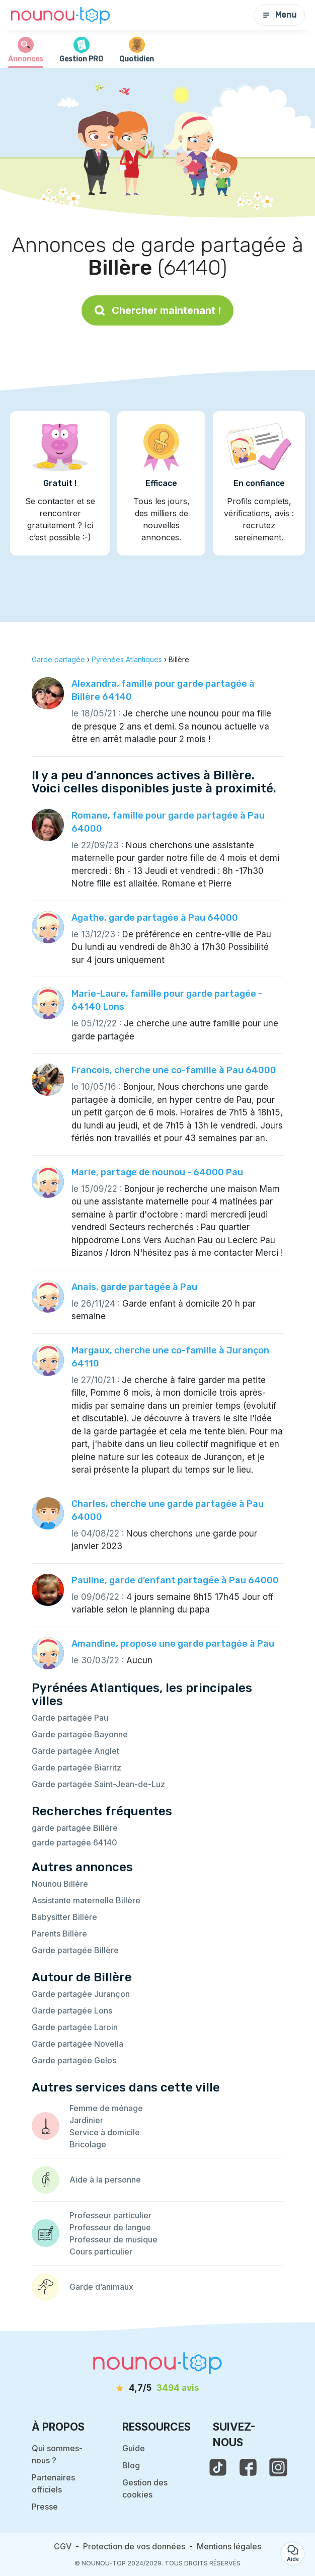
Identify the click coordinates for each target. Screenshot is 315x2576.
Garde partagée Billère (75, 1950)
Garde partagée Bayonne (80, 1734)
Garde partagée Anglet (75, 1751)
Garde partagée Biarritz (76, 1767)
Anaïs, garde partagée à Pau (134, 1287)
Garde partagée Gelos (74, 2060)
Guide (133, 2448)
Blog (131, 2465)
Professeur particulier (110, 2215)
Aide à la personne (105, 2180)
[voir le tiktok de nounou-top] (218, 2467)
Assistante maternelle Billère (86, 1900)
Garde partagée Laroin (75, 2027)
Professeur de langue (110, 2227)
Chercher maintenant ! (157, 310)
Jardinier (86, 2120)
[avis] (157, 2388)
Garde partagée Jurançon (81, 1994)
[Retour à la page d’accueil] (60, 15)
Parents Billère (59, 1933)
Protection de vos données (134, 2546)
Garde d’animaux (101, 2287)
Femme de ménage (106, 2108)
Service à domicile (104, 2132)
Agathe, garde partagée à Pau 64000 (154, 917)
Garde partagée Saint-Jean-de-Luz (98, 1784)
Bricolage (87, 2144)
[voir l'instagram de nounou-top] (278, 2467)
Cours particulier (100, 2251)
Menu (279, 15)
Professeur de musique (113, 2239)
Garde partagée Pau (70, 1718)
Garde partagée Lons (72, 2010)
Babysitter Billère (64, 1917)
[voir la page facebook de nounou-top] (248, 2467)
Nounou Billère (60, 1884)
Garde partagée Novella (77, 2044)
